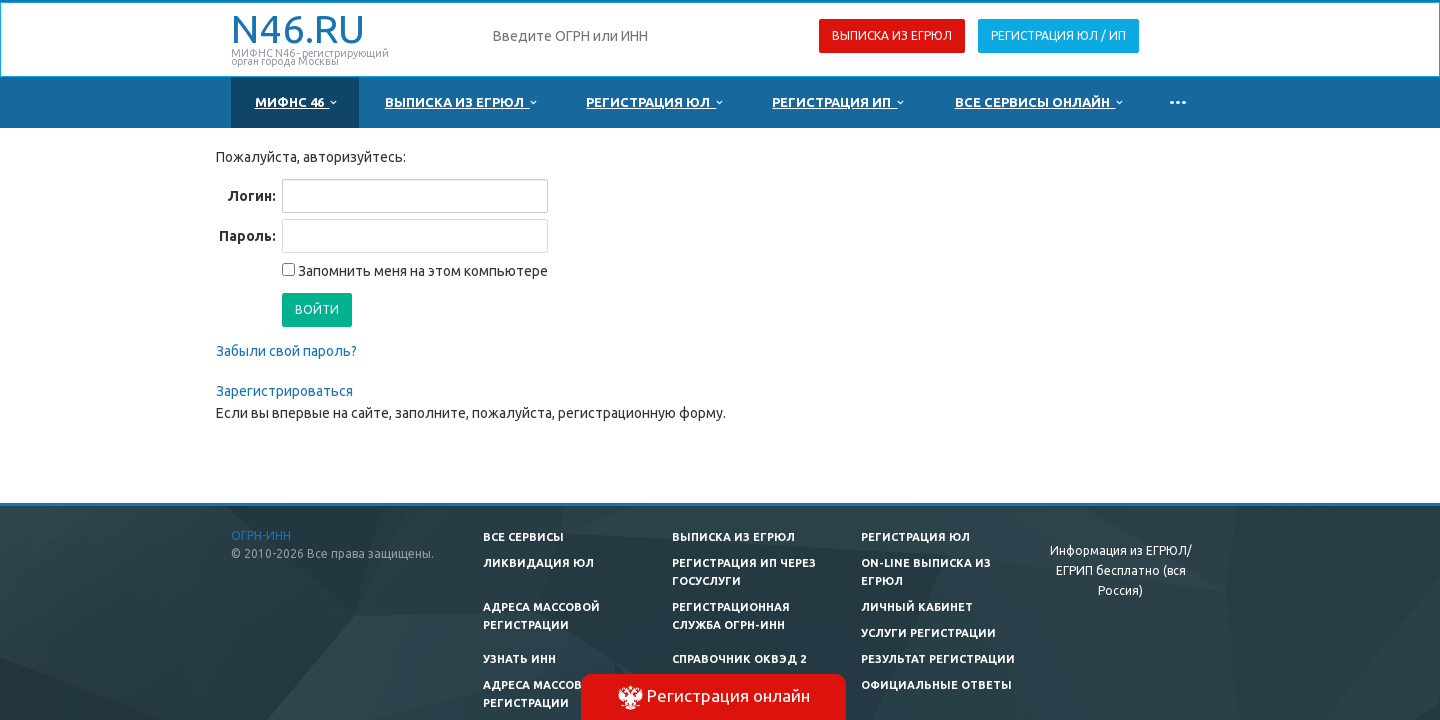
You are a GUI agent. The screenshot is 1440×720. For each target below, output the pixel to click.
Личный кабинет (917, 607)
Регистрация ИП (837, 102)
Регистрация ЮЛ (654, 102)
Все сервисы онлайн (1038, 102)
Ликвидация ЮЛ (538, 563)
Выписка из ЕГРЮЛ (892, 35)
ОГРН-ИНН (261, 535)
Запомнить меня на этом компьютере (421, 271)
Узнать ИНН (519, 659)
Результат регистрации (938, 659)
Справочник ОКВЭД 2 (739, 659)
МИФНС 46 (295, 102)
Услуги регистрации (928, 633)
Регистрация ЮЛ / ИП (1058, 35)
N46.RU (298, 28)
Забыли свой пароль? (286, 351)
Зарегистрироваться (284, 391)
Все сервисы (523, 537)
